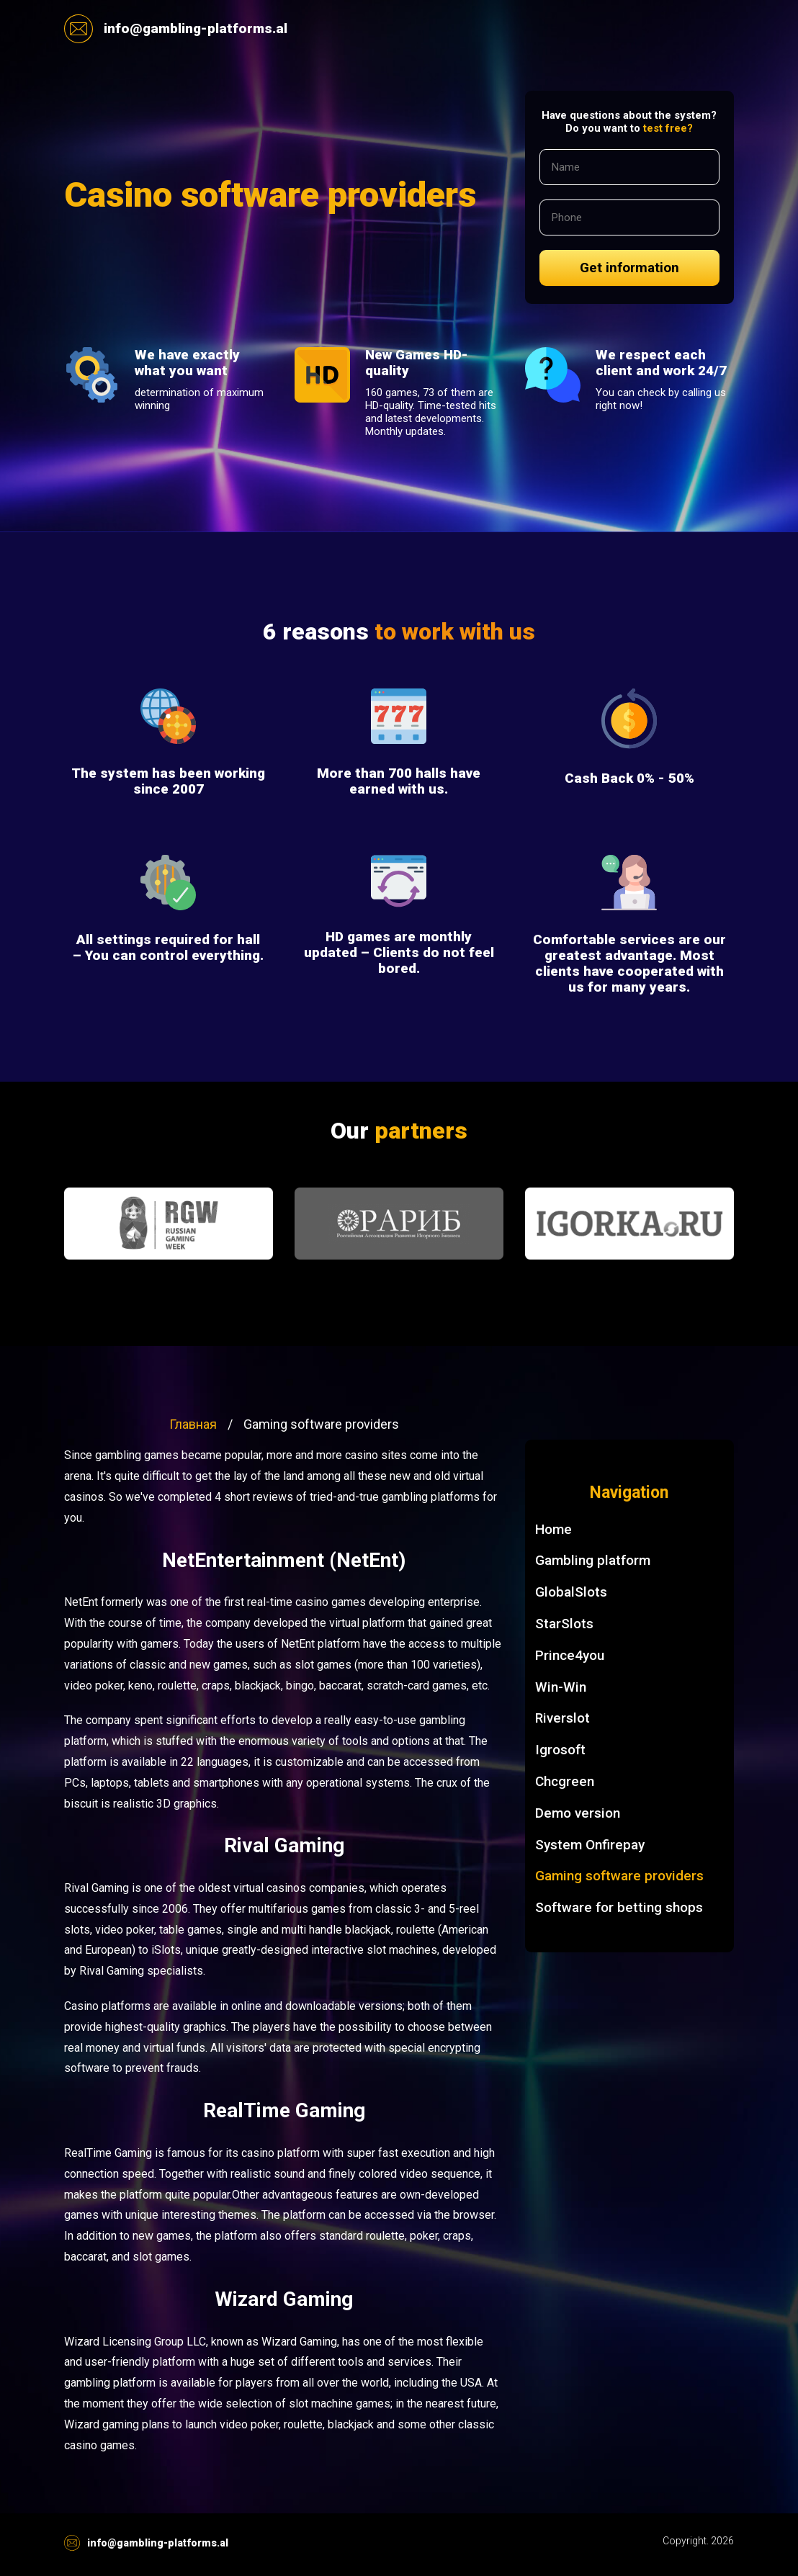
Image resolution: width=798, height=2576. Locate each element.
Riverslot (562, 1718)
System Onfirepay (590, 1844)
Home (553, 1529)
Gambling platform (592, 1560)
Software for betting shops (619, 1907)
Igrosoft (560, 1749)
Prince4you (569, 1655)
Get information (629, 267)
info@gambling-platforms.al (175, 28)
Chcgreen (564, 1781)
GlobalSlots (571, 1592)
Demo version (577, 1813)
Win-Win (560, 1687)
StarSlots (564, 1623)
